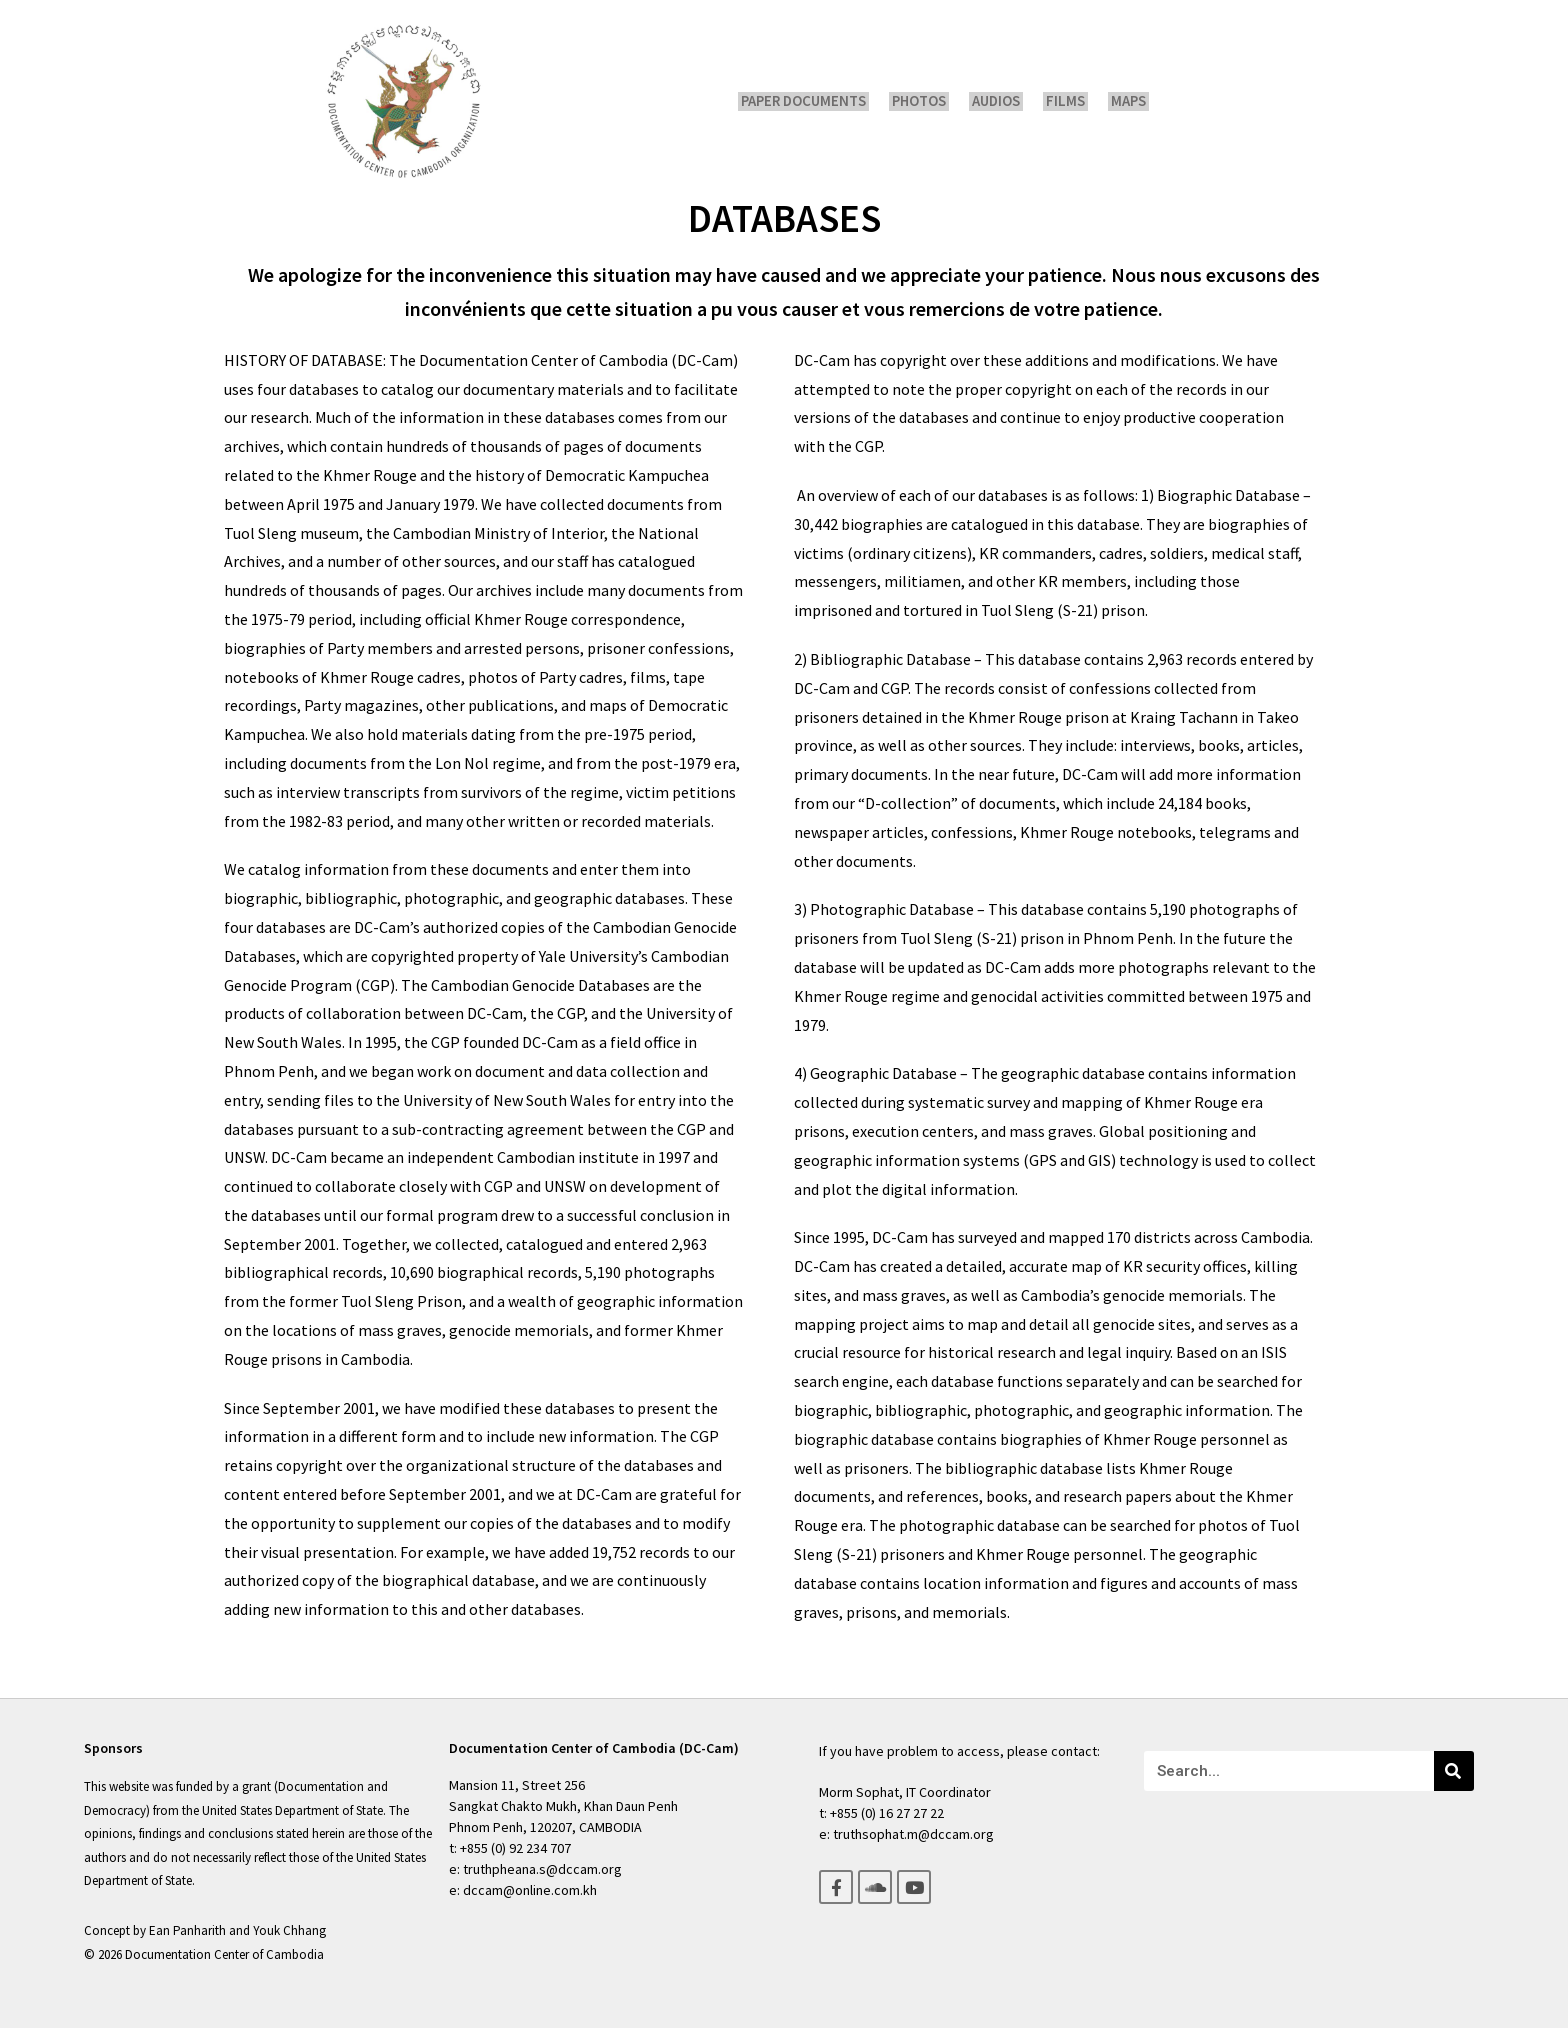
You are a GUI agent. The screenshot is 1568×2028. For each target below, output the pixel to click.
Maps (1121, 101)
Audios (999, 101)
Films (1063, 101)
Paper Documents (813, 101)
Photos (926, 101)
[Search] (1454, 1771)
